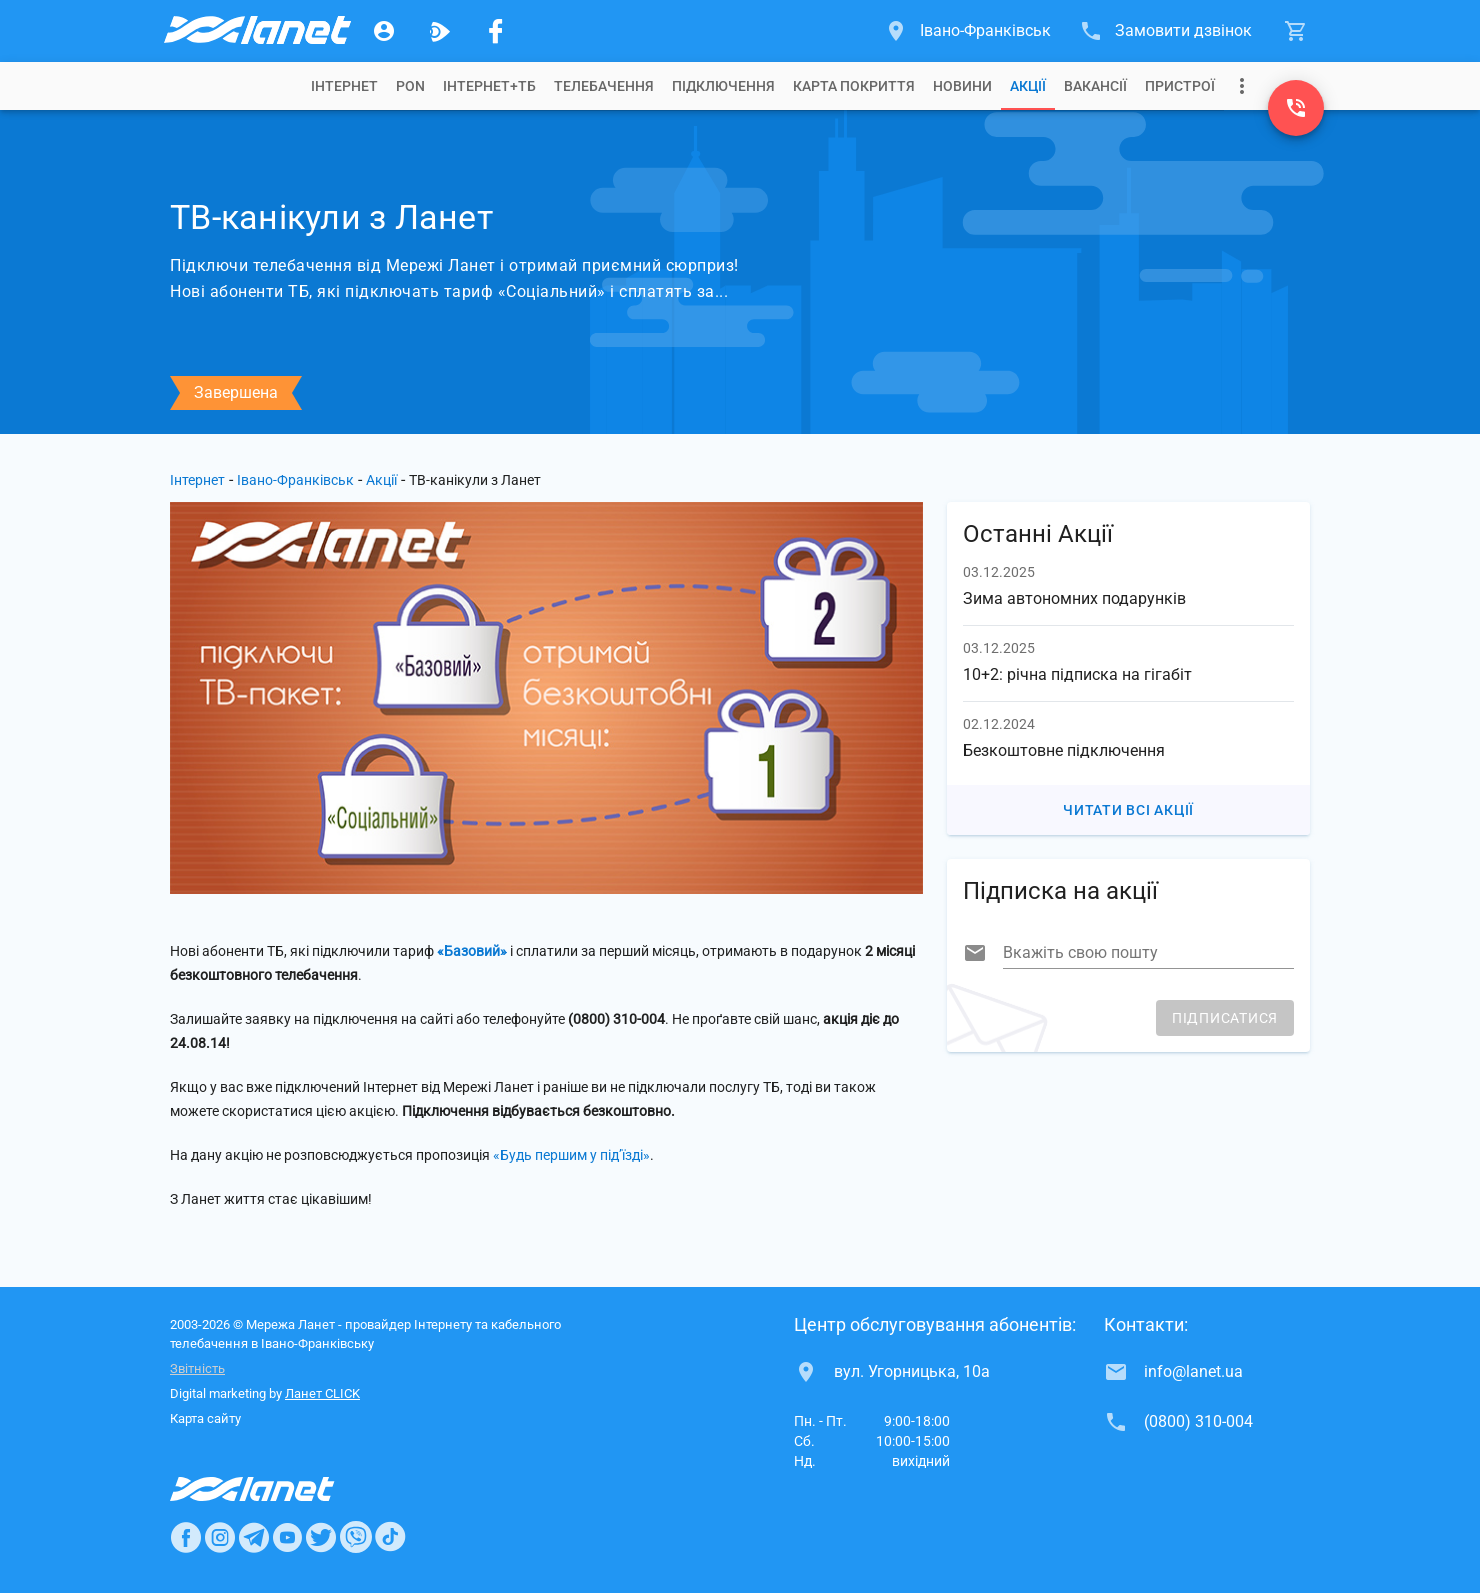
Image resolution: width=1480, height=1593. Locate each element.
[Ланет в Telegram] (254, 1537)
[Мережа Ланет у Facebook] (496, 31)
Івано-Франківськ (295, 480)
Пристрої (1180, 86)
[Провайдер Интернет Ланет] (275, 1489)
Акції (1028, 86)
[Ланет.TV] (440, 31)
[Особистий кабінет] (384, 31)
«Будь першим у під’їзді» (571, 1155)
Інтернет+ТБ (489, 86)
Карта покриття (854, 86)
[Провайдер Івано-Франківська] (256, 31)
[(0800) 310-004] (1296, 108)
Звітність (197, 1368)
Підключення (723, 86)
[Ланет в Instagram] (220, 1537)
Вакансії (1095, 86)
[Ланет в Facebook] (186, 1537)
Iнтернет (344, 86)
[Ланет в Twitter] (321, 1537)
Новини (962, 86)
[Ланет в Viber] (356, 1537)
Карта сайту (205, 1418)
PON (410, 86)
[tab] (344, 86)
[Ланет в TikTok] (390, 1537)
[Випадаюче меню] (1242, 86)
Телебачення (604, 86)
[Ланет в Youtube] (287, 1537)
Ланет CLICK (322, 1393)
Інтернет (197, 480)
